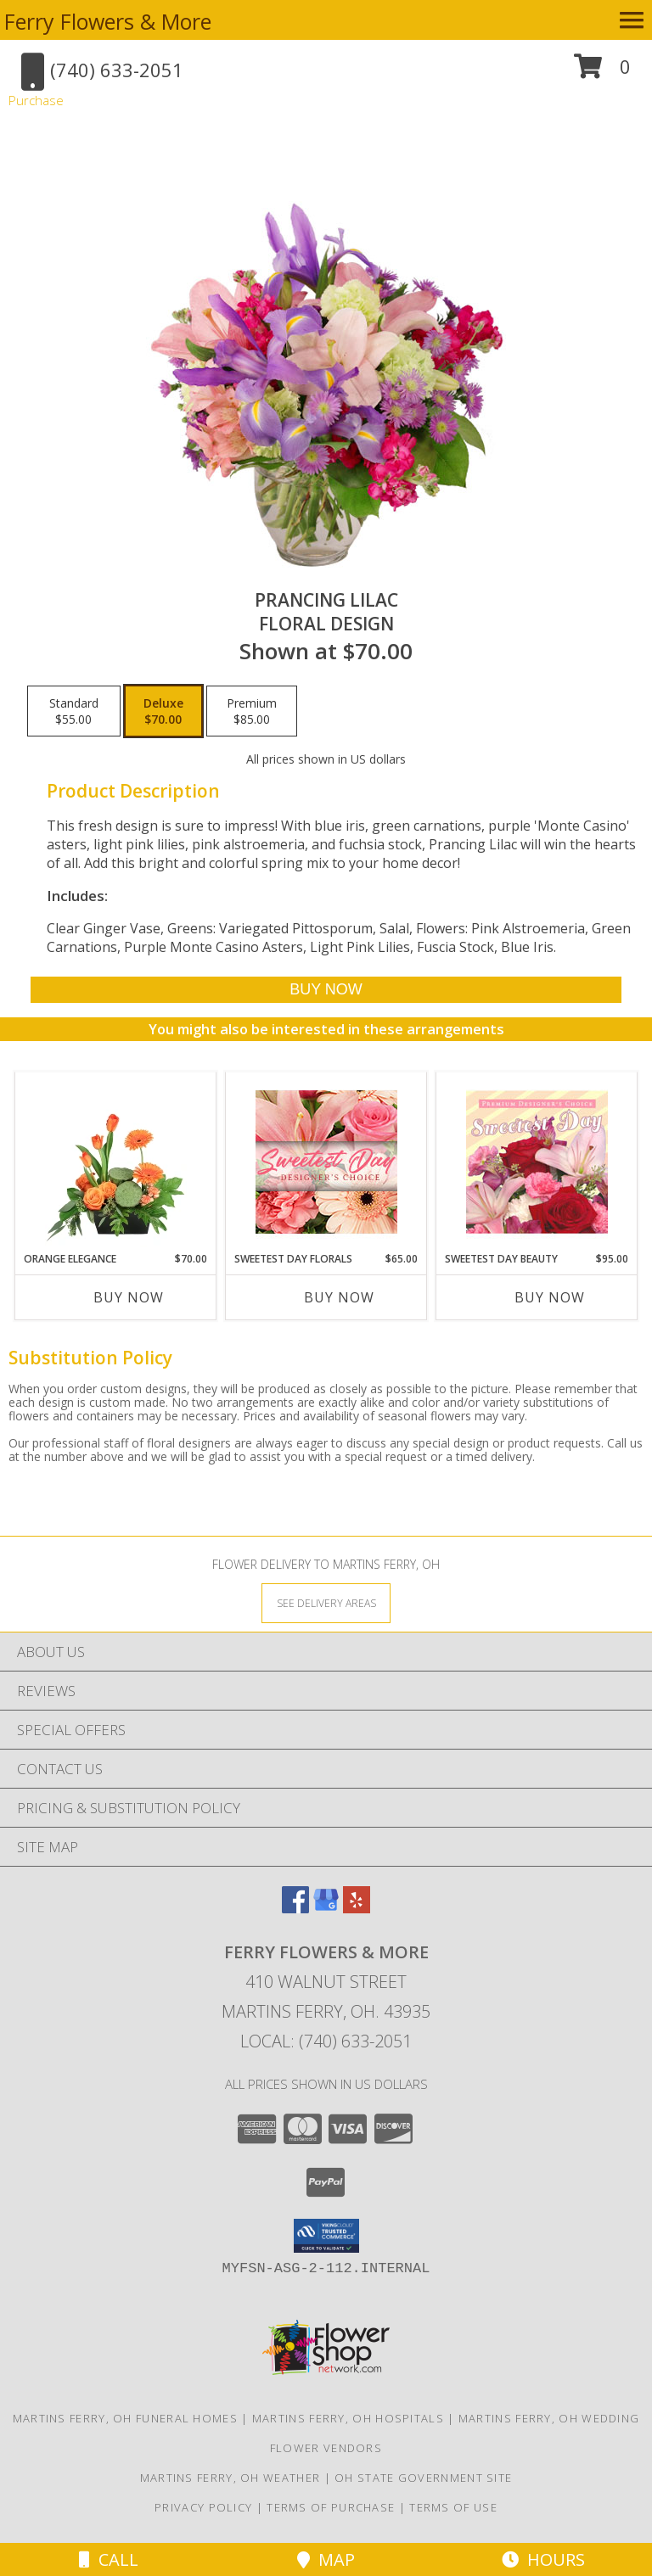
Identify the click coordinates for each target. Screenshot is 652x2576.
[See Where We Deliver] (326, 1602)
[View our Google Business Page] (326, 1908)
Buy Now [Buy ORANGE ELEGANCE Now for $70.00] (128, 1297)
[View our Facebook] (295, 1908)
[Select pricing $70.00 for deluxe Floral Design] (163, 711)
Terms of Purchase (331, 2507)
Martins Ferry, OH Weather (230, 2477)
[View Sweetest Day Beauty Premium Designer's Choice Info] (537, 1161)
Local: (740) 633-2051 (326, 2041)
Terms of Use (453, 2507)
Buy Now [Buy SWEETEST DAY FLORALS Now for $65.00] (339, 1297)
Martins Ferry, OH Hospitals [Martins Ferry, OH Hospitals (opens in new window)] (348, 2418)
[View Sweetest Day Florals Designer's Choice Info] (326, 1162)
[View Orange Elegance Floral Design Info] (116, 1161)
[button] (602, 72)
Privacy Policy (203, 2507)
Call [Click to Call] (108, 2559)
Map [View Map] (326, 2559)
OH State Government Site (423, 2477)
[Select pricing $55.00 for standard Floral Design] (74, 711)
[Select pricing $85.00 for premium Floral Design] (251, 711)
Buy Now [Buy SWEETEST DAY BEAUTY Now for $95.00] (549, 1297)
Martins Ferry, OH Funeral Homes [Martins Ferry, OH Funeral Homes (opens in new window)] (125, 2418)
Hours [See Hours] (543, 2559)
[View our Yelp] (356, 1908)
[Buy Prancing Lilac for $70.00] (326, 990)
